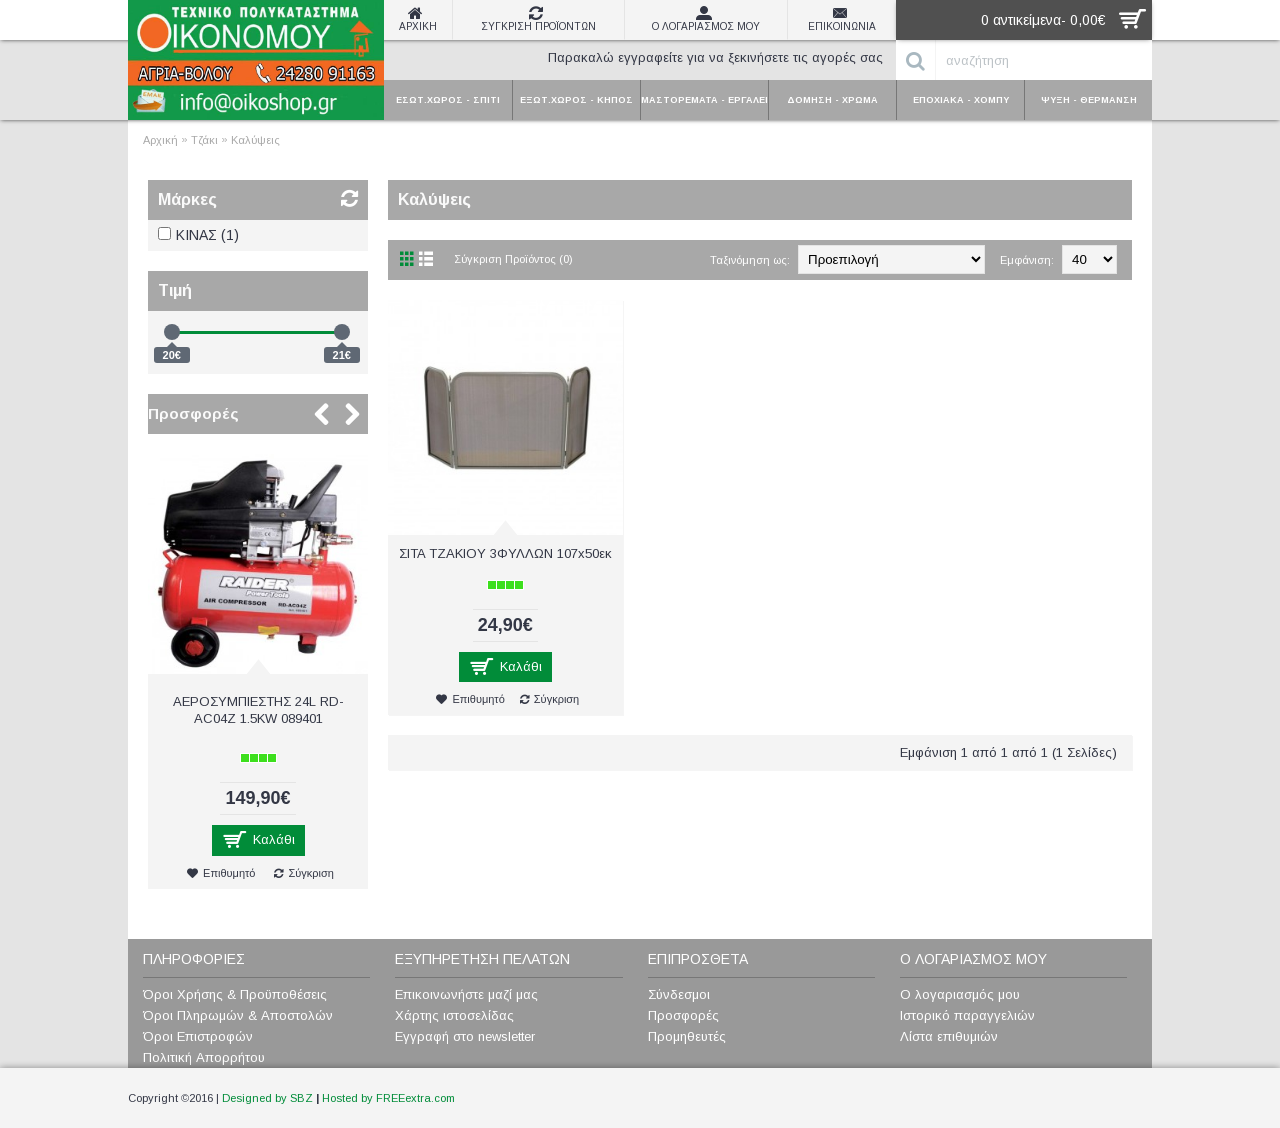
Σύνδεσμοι (679, 994)
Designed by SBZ (267, 1098)
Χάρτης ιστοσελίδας (454, 1015)
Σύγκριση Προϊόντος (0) (513, 259)
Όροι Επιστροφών (198, 1036)
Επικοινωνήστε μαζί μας (466, 994)
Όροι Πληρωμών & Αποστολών (238, 1015)
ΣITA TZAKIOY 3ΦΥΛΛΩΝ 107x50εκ (505, 553)
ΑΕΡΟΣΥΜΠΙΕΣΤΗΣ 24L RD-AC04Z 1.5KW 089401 (258, 710)
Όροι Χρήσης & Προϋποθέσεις (235, 994)
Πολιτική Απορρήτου (204, 1057)
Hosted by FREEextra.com (388, 1098)
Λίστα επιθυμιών (949, 1036)
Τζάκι (204, 140)
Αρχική (160, 140)
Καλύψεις (255, 140)
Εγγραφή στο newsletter (465, 1036)
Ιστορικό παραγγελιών (967, 1015)
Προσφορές (193, 413)
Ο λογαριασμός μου (960, 994)
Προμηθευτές (687, 1036)
